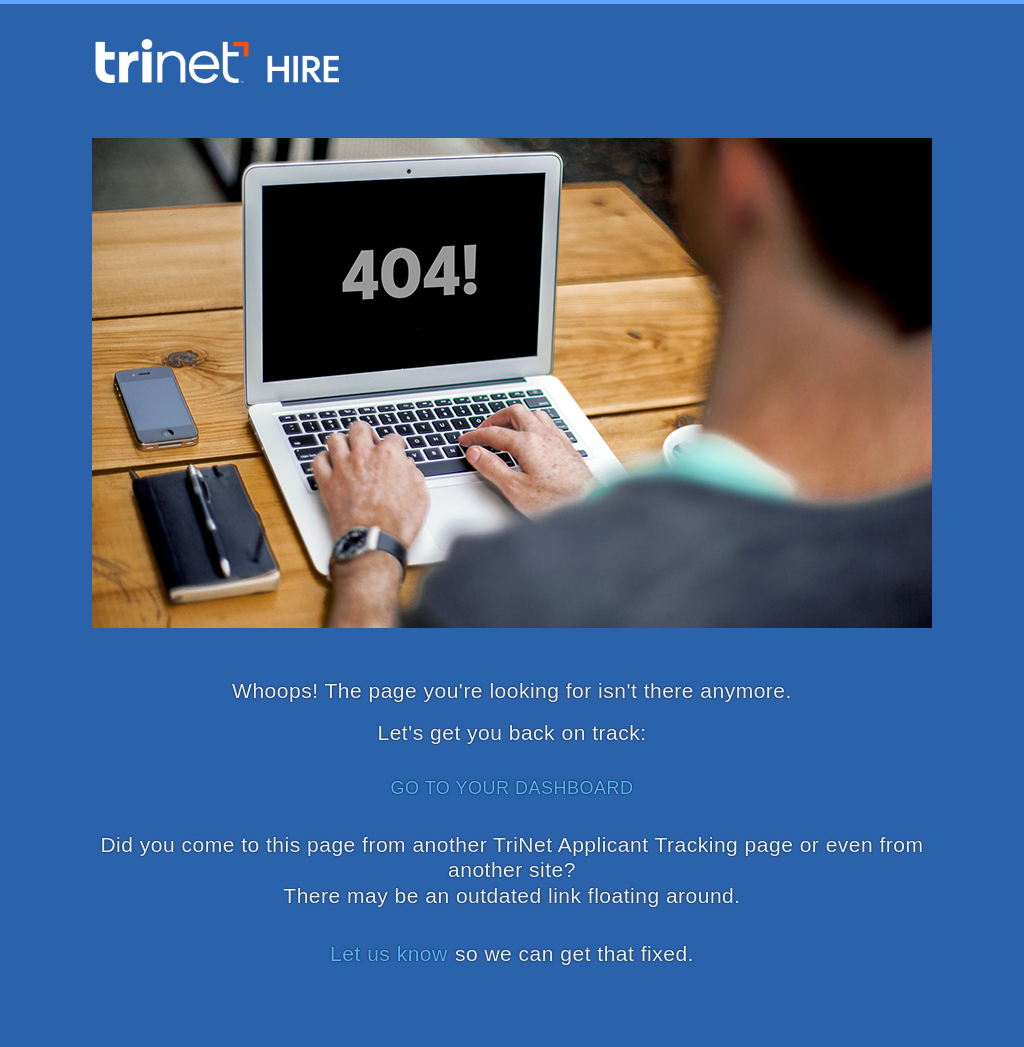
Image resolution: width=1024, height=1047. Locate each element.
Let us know (389, 953)
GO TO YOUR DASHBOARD (511, 788)
